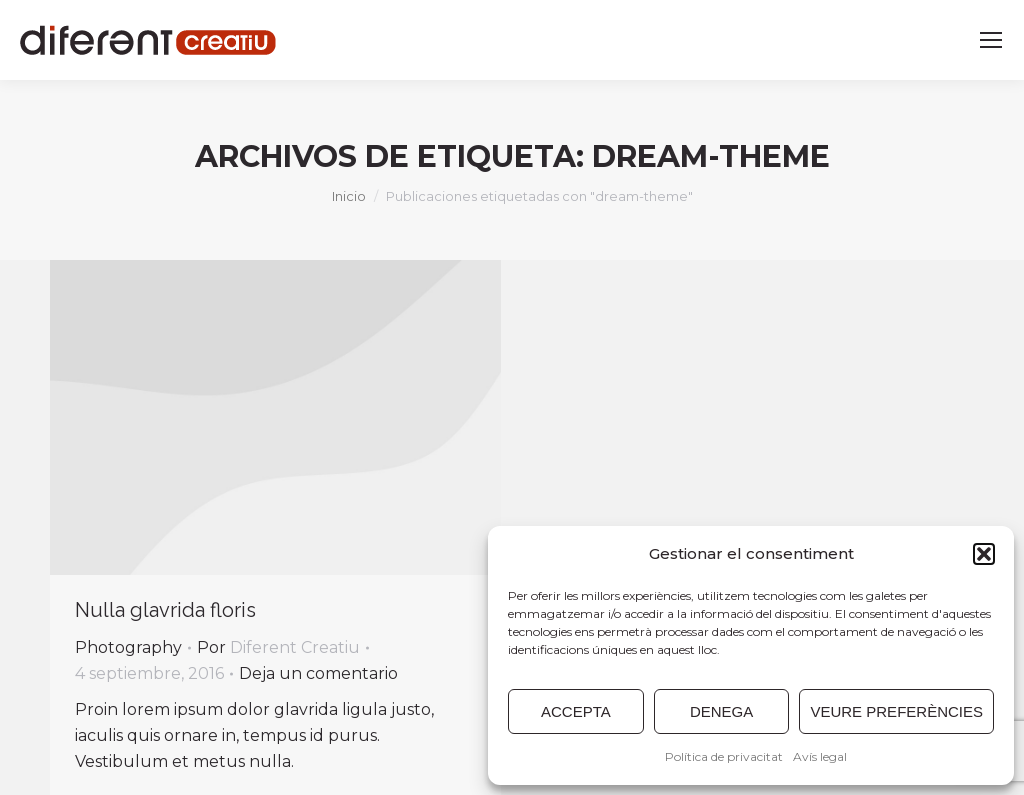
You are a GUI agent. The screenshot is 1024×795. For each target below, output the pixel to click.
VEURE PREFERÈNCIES (896, 711)
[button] (984, 554)
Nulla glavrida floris (165, 610)
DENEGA (721, 711)
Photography (128, 647)
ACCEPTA (576, 711)
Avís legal (820, 756)
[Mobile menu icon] (991, 40)
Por (278, 647)
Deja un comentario (318, 673)
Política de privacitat (724, 756)
